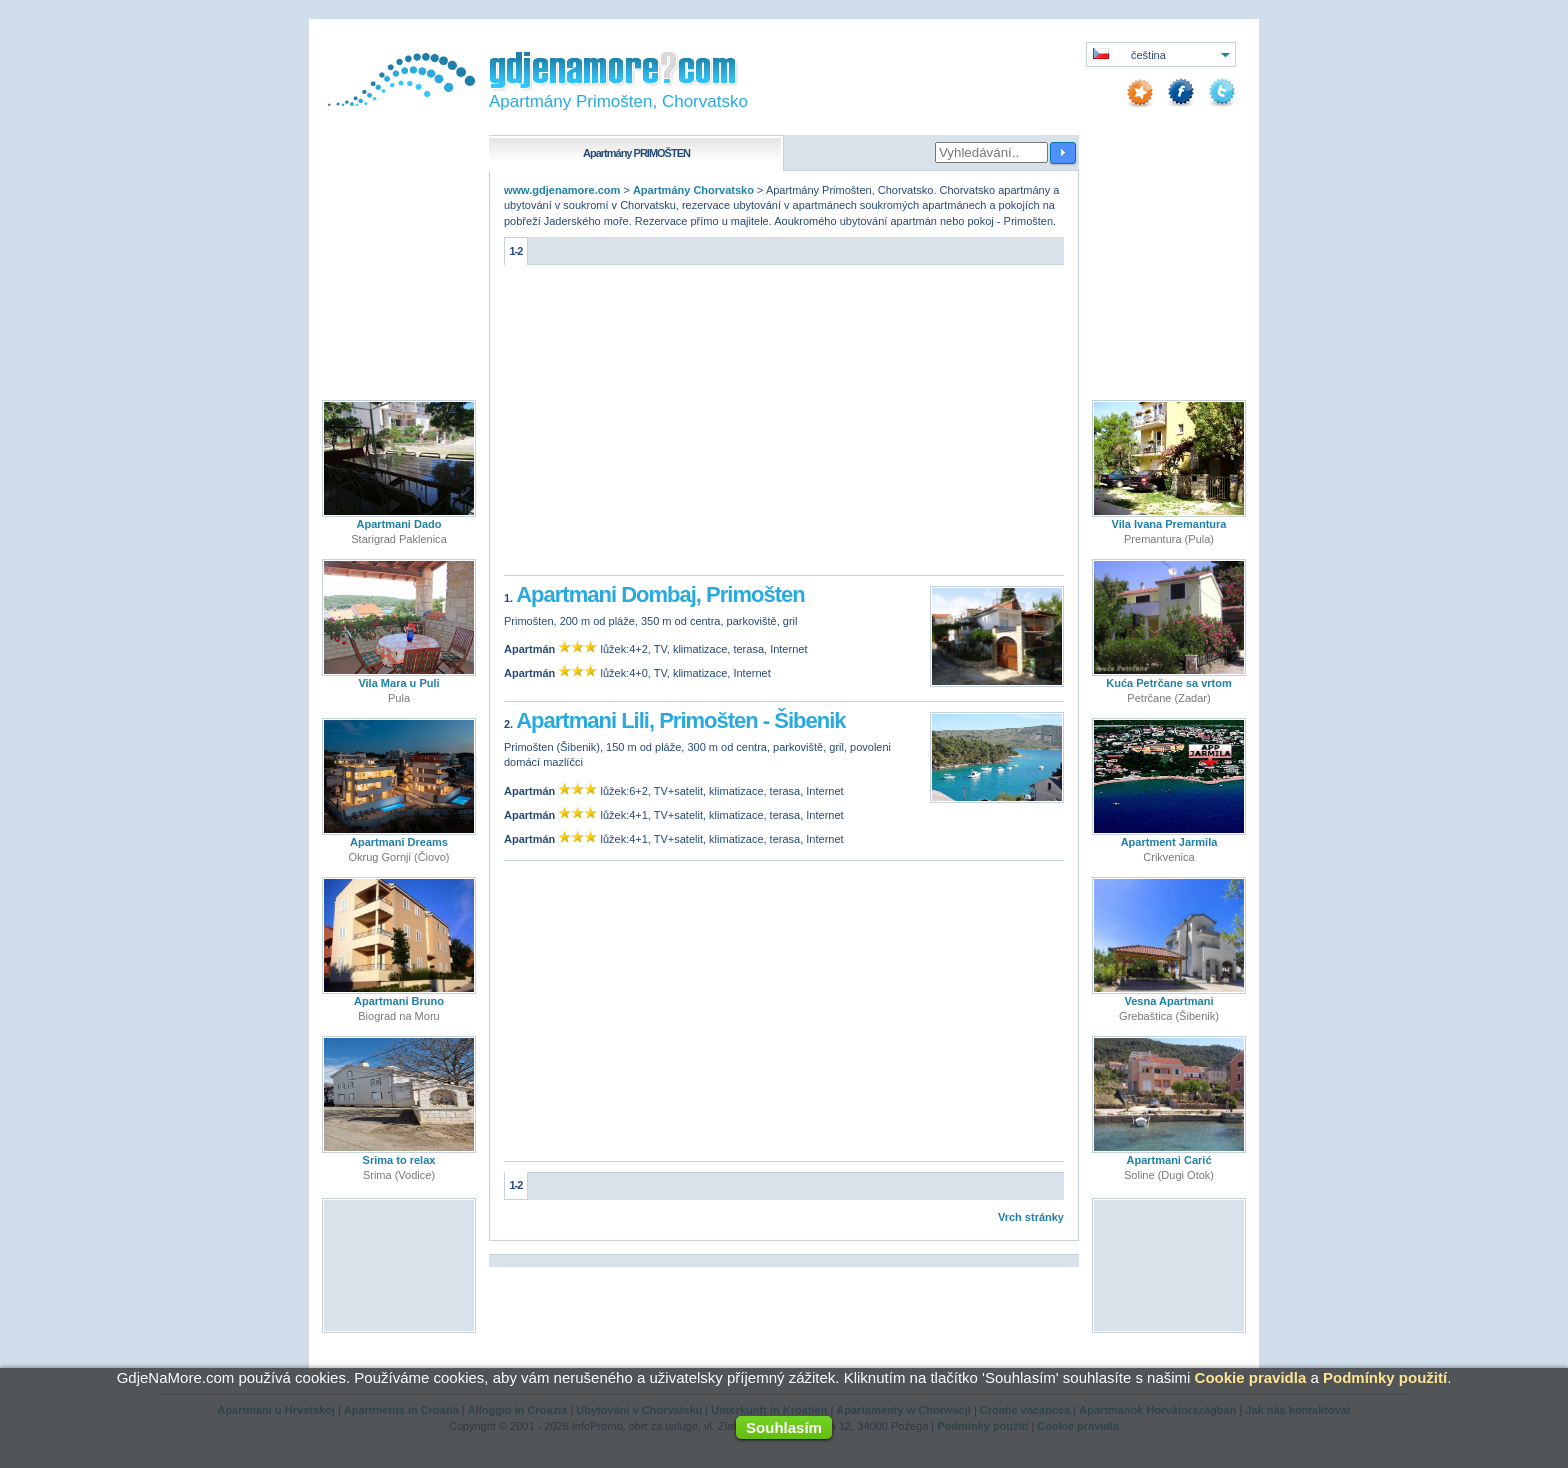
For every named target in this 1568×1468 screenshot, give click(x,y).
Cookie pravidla (1251, 1377)
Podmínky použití (1385, 1377)
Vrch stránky (1031, 1217)
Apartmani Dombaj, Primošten (660, 594)
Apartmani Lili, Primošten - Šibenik (680, 720)
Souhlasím (784, 1427)
